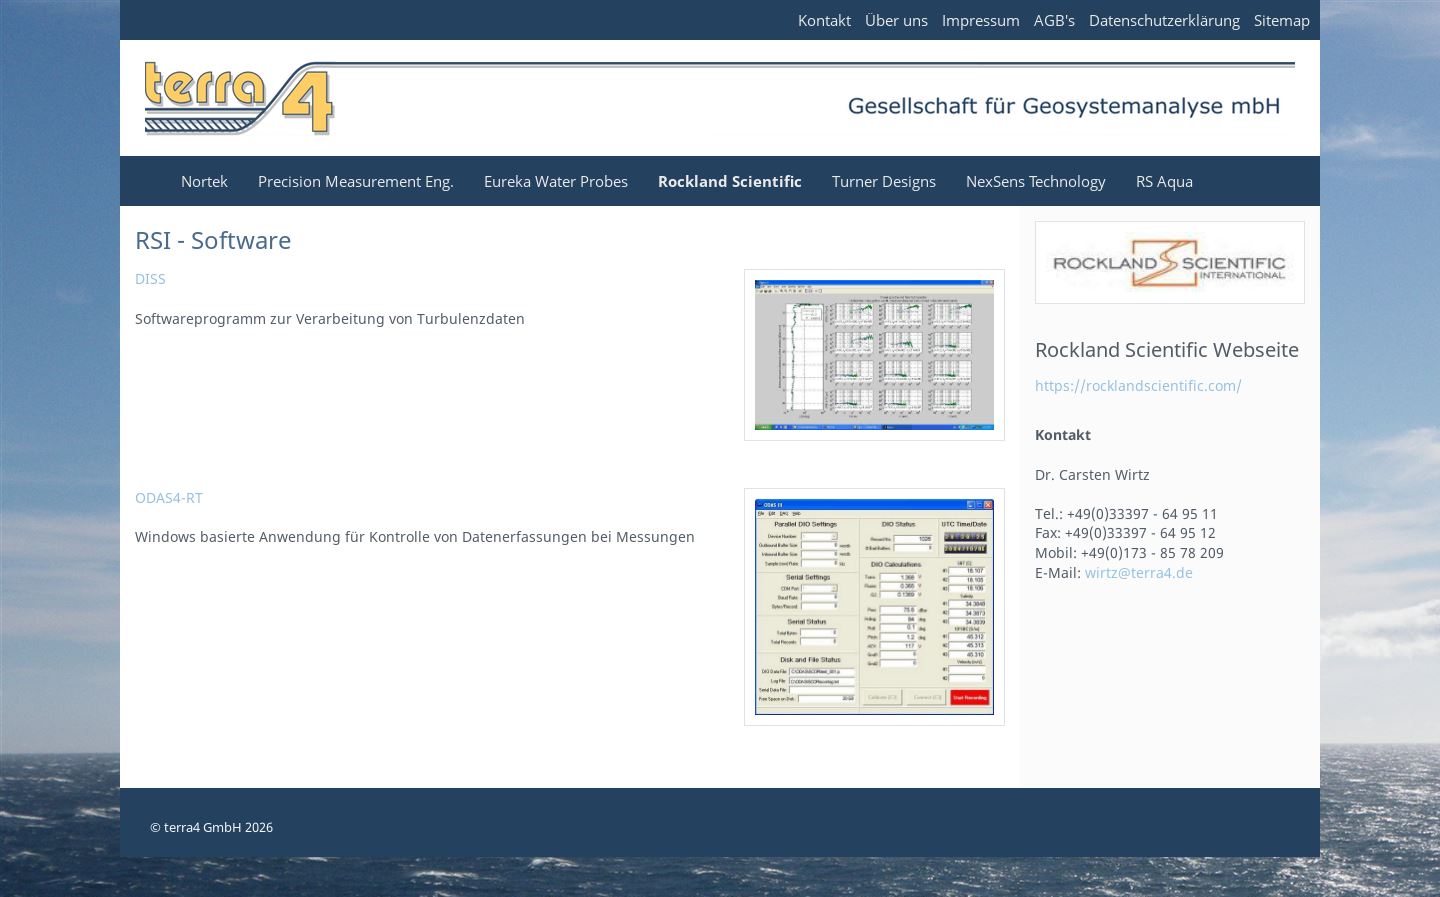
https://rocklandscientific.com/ (1138, 385)
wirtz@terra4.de (1139, 572)
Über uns (896, 20)
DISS (150, 278)
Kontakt (824, 20)
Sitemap (1282, 20)
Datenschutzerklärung (1164, 20)
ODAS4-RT (169, 497)
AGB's (1054, 20)
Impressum (981, 20)
